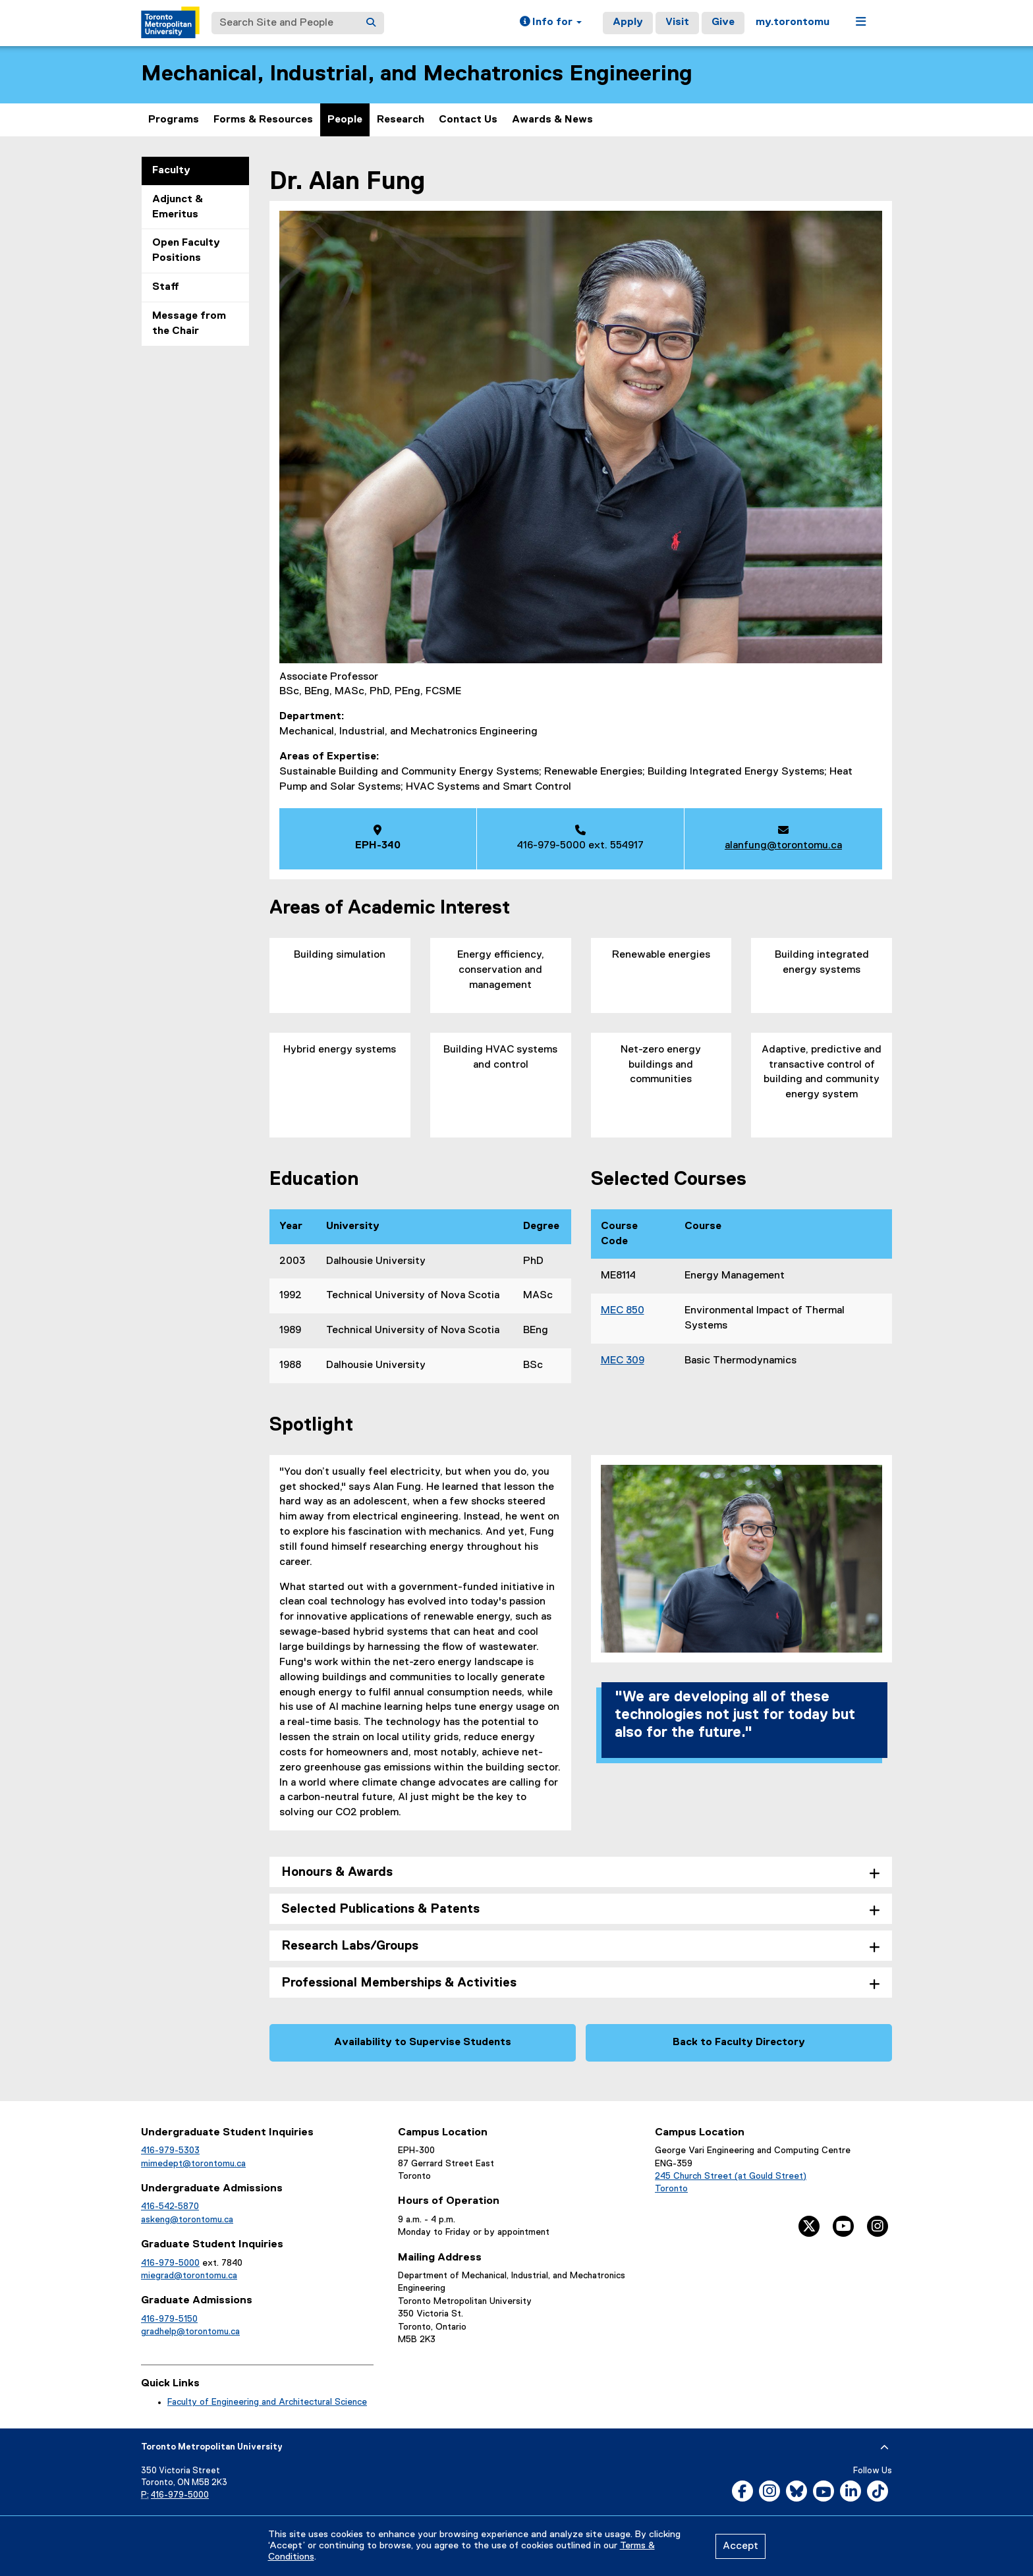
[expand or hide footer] (884, 2447)
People (344, 120)
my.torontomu (792, 22)
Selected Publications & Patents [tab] (380, 1909)
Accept (740, 2546)
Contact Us (468, 120)
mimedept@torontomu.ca (193, 2163)
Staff (165, 287)
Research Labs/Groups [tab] (349, 1946)
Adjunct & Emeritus (177, 207)
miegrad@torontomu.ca (189, 2275)
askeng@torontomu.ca (187, 2219)
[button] (551, 23)
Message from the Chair (189, 324)
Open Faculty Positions (186, 250)
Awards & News (552, 120)
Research (400, 120)
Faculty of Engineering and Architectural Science (267, 2402)
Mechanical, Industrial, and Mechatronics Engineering (416, 74)
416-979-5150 (169, 2319)
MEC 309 (622, 1361)
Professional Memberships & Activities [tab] (398, 1983)
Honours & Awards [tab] (337, 1872)
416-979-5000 (170, 2263)
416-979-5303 (170, 2150)
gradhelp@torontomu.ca (190, 2331)
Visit (677, 22)
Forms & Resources (263, 120)
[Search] (371, 23)
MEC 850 (622, 1310)
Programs (173, 120)
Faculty (171, 170)
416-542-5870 (170, 2206)
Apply (628, 22)
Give (723, 22)
